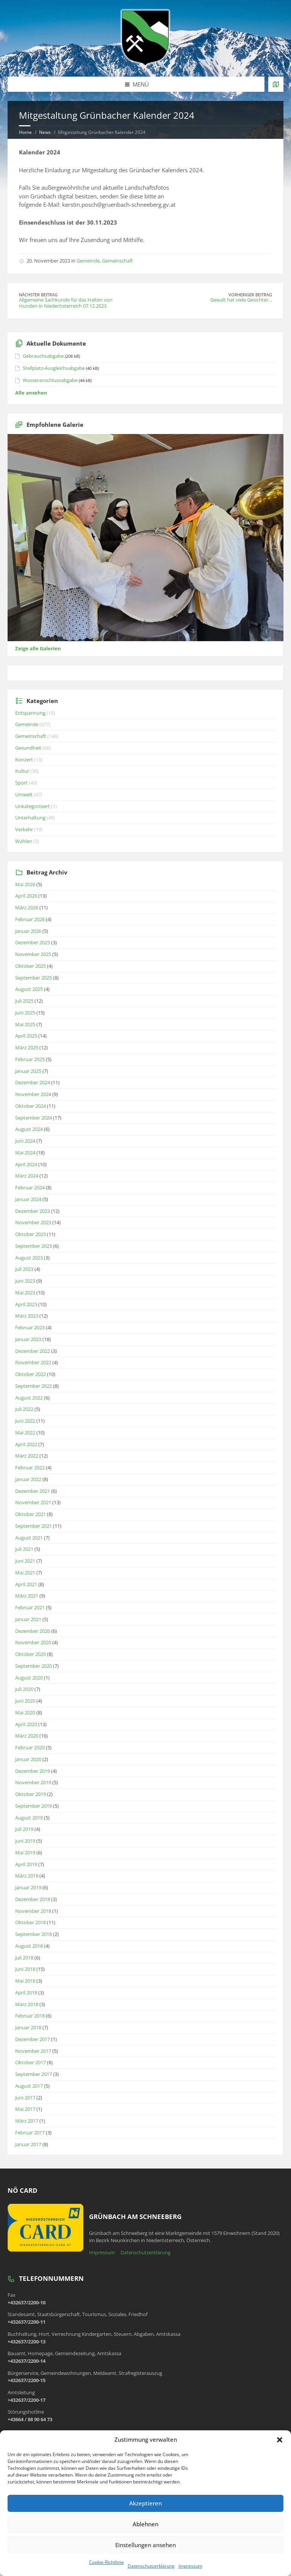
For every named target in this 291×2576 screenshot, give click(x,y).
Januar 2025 (28, 1071)
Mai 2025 (25, 1024)
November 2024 (33, 1094)
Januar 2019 (28, 1887)
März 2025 (26, 1047)
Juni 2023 (25, 1280)
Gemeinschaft (117, 260)
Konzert (24, 759)
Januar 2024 (28, 1199)
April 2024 (26, 1164)
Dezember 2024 (32, 1082)
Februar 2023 (30, 1327)
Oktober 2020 (30, 1654)
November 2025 (33, 954)
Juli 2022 (24, 1409)
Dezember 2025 (32, 942)
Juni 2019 (25, 1840)
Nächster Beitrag (38, 294)
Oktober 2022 (30, 1374)
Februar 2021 (30, 1607)
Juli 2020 (24, 1689)
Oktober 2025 (30, 965)
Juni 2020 (25, 1700)
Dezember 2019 (32, 1771)
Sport (21, 782)
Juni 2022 (25, 1420)
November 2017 (33, 2051)
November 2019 (33, 1782)
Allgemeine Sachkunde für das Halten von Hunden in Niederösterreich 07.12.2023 (66, 302)
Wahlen (23, 841)
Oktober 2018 (30, 1922)
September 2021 (33, 1525)
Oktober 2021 (30, 1514)
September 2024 (33, 1117)
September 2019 (33, 1805)
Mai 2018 (25, 1980)
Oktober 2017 (30, 2062)
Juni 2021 (25, 1560)
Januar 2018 (28, 2027)
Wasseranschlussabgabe (50, 380)
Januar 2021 (28, 1619)
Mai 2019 (25, 1852)
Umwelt (24, 794)
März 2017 (26, 2120)
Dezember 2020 (32, 1631)
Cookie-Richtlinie (106, 2562)
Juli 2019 (24, 1829)
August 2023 (29, 1257)
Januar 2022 (28, 1479)
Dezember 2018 (32, 1899)
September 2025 (33, 977)
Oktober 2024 (30, 1105)
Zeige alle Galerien (38, 648)
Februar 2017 (30, 2132)
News (45, 132)
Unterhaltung (30, 817)
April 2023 (26, 1304)
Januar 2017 (28, 2144)
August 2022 (29, 1397)
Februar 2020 (30, 1747)
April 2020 (26, 1724)
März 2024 (26, 1175)
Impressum (190, 2566)
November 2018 (33, 1911)
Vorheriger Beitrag (250, 294)
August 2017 (29, 2085)
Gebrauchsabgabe (43, 355)
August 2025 (29, 989)
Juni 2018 (25, 1969)
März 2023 (26, 1315)
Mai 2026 (25, 884)
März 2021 (26, 1595)
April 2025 (26, 1035)
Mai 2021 (25, 1572)
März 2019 (26, 1875)
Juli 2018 (24, 1957)
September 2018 (33, 1934)
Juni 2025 (25, 1012)
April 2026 (26, 895)
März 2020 (26, 1735)
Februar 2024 (30, 1187)
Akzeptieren (145, 2503)
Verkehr (24, 829)
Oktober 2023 (30, 1234)
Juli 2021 (24, 1549)
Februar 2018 (30, 2015)
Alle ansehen (31, 392)
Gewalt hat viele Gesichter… (241, 299)
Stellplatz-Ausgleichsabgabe (54, 368)
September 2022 (33, 1385)
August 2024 (29, 1129)
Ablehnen (145, 2524)
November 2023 (33, 1222)
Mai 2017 (25, 2109)
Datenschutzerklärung (151, 2566)
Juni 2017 (25, 2097)
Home (25, 132)
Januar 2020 (28, 1759)
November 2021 (33, 1502)
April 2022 (26, 1444)
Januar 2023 (28, 1339)
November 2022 (33, 1362)
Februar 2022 (30, 1467)
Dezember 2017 (32, 2039)
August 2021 (29, 1537)
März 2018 (26, 2004)
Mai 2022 (25, 1432)
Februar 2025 (30, 1059)
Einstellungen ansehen (145, 2545)
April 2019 (26, 1864)
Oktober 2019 (30, 1794)
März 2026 (26, 907)
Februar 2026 (30, 919)
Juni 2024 (25, 1140)
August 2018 (29, 1945)
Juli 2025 (24, 1000)
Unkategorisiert (32, 806)
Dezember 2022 (32, 1351)
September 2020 (33, 1665)
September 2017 (33, 2074)
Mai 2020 (25, 1712)
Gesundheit (28, 747)
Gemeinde (88, 260)
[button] (279, 2440)
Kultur (22, 770)
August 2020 (29, 1677)
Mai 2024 (25, 1152)
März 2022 (26, 1455)
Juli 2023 (24, 1269)
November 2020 (33, 1642)
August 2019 (29, 1817)
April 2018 (26, 1992)
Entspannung (30, 712)
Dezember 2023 (32, 1211)
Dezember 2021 (32, 1491)
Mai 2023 (25, 1292)
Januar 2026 (28, 931)
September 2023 (33, 1245)
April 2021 (26, 1584)
